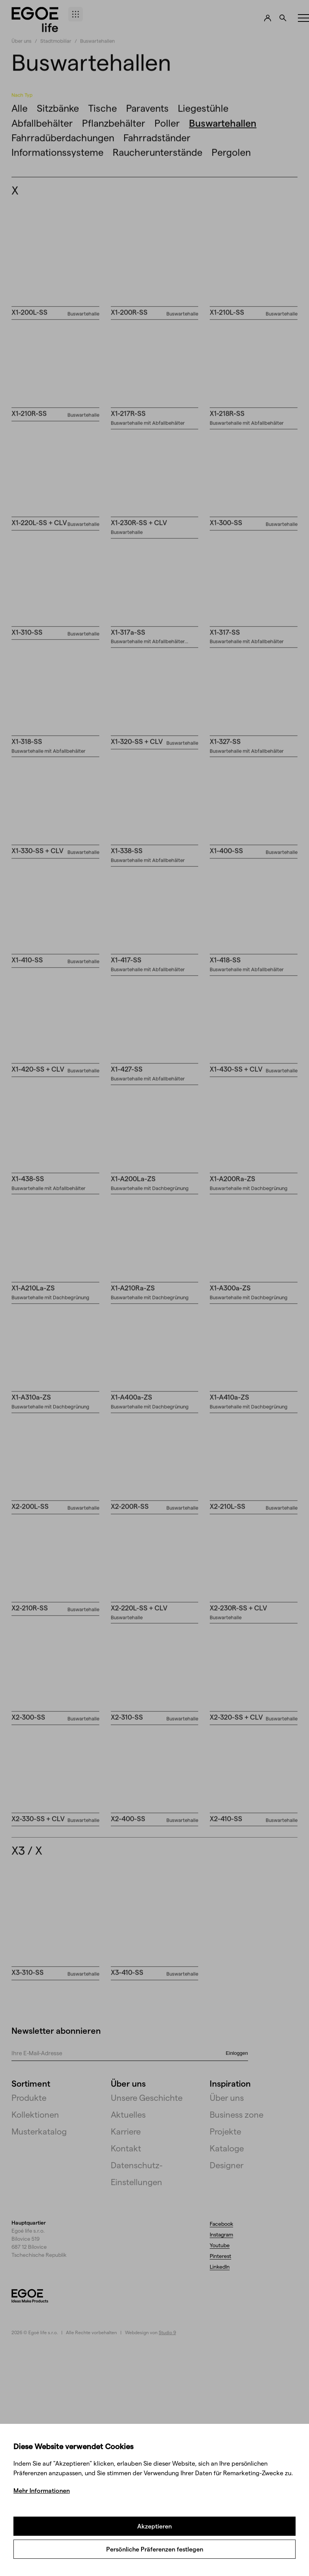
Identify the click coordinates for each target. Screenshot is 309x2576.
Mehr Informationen (41, 2490)
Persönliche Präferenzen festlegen (154, 2549)
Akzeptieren (154, 2526)
